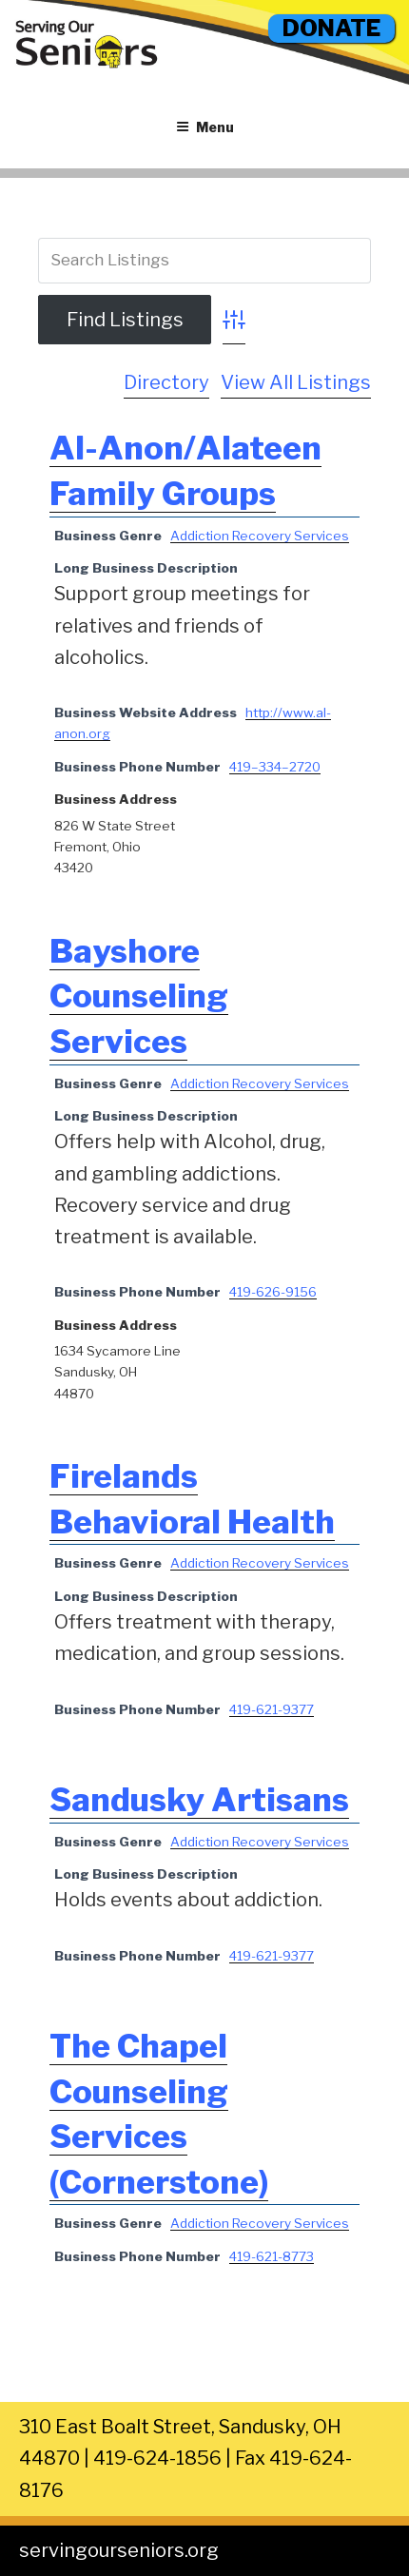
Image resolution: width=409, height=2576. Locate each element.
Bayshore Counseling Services (138, 996)
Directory (166, 382)
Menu (205, 127)
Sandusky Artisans (199, 1799)
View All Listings (296, 382)
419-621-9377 (271, 1709)
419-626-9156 (273, 1291)
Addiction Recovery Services (259, 535)
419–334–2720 (275, 766)
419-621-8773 (271, 2256)
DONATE (331, 28)
